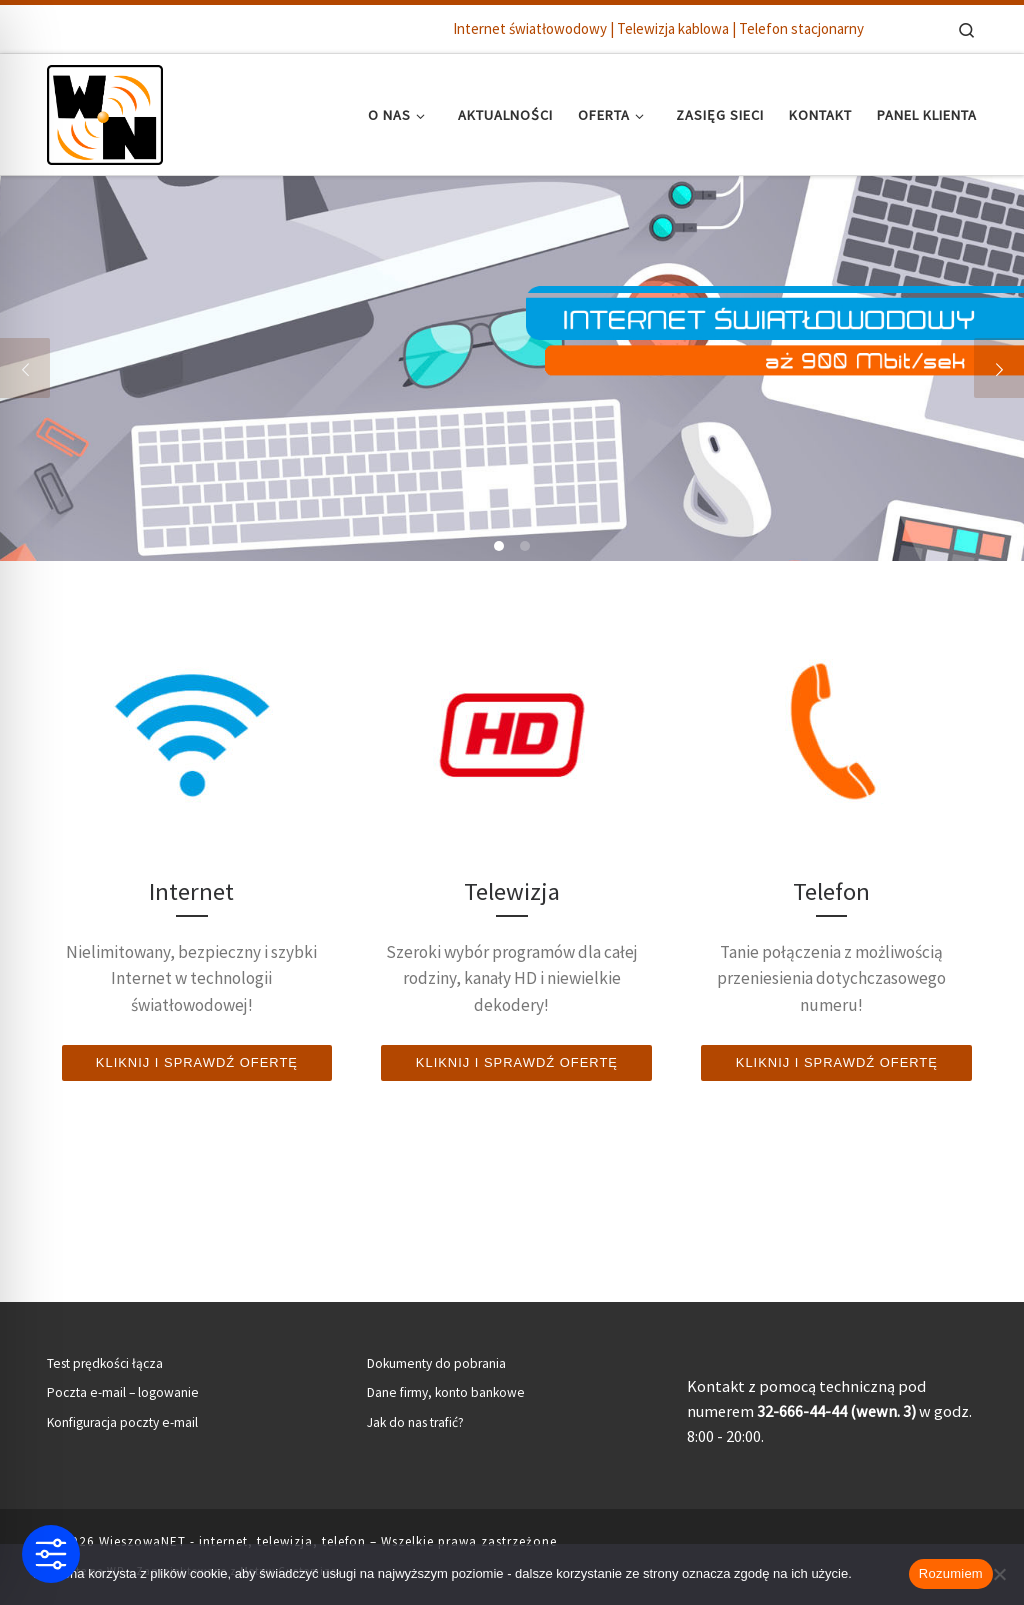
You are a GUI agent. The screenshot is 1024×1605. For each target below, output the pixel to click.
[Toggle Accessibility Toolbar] (51, 1554)
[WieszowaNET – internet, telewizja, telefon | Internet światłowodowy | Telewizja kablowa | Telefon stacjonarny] (105, 110)
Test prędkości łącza (105, 1363)
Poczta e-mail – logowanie (123, 1392)
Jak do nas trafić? (415, 1422)
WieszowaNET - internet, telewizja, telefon (232, 1541)
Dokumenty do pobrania (436, 1363)
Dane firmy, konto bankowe (446, 1392)
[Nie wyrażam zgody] (999, 1574)
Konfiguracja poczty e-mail (122, 1422)
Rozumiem (951, 1573)
